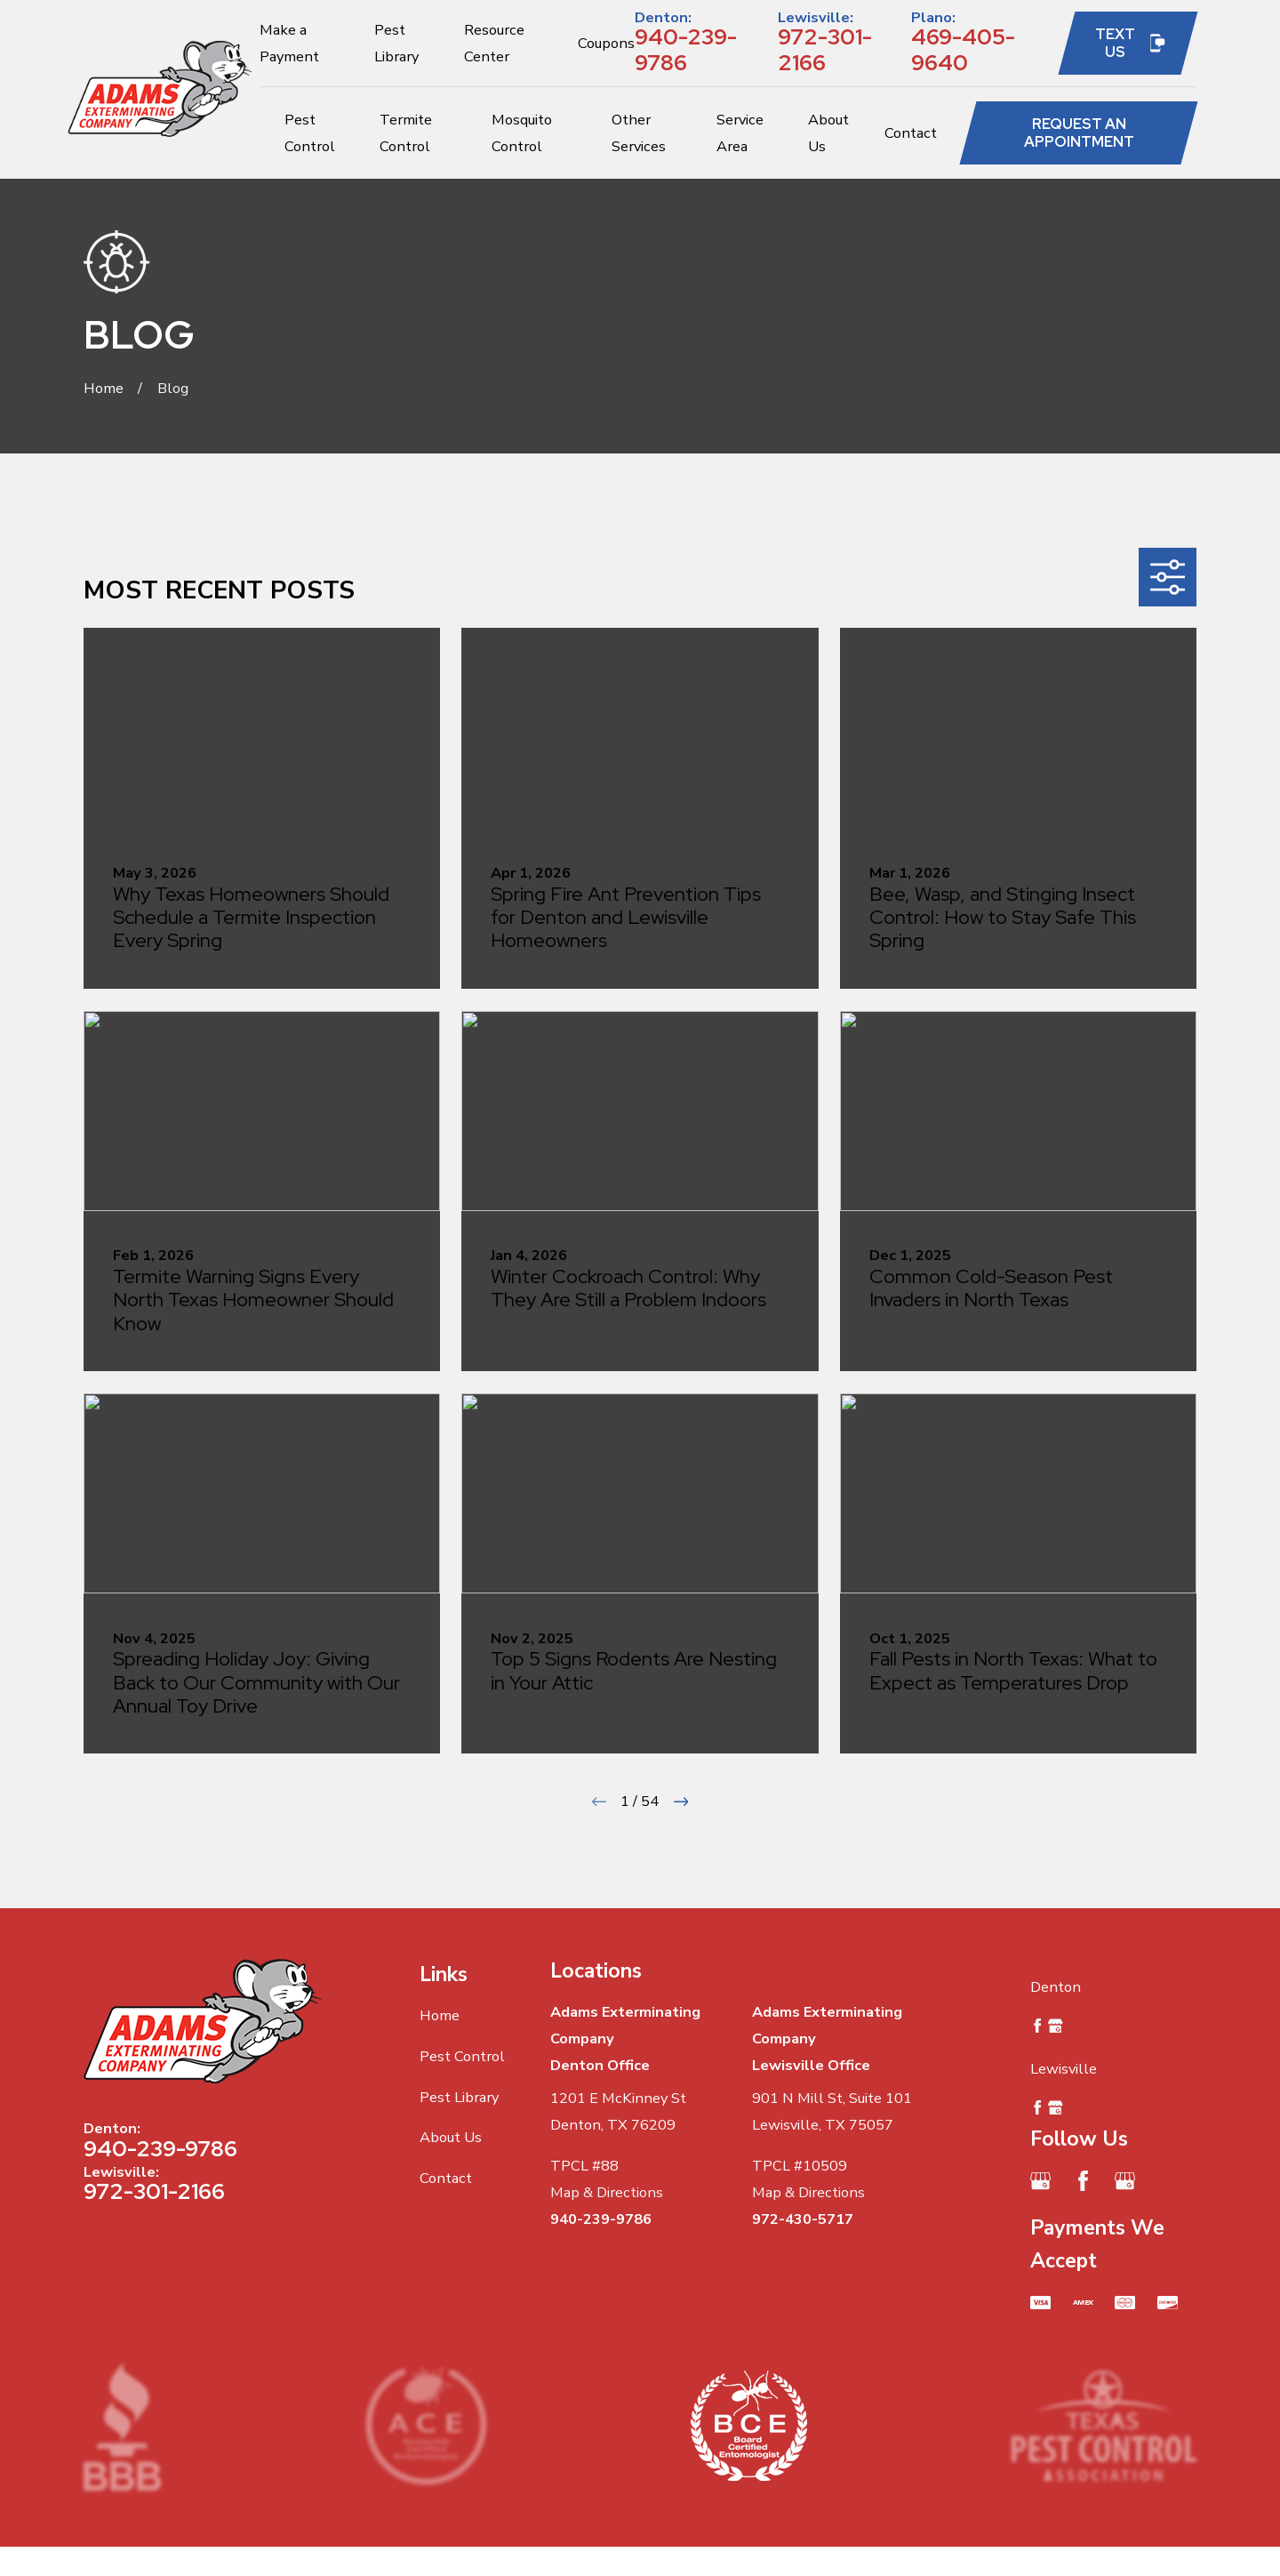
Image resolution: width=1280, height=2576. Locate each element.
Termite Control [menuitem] (406, 132)
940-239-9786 (686, 49)
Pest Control (462, 2056)
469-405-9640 (963, 49)
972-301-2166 (825, 49)
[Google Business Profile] (1040, 2181)
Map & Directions (606, 2192)
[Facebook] (1083, 2181)
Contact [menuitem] (910, 133)
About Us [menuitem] (828, 132)
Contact (446, 2178)
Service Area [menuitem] (740, 132)
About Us (451, 2137)
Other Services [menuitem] (639, 132)
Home (440, 2015)
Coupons (606, 43)
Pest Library (459, 2097)
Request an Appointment (1079, 132)
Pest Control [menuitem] (309, 132)
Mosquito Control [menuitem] (522, 132)
